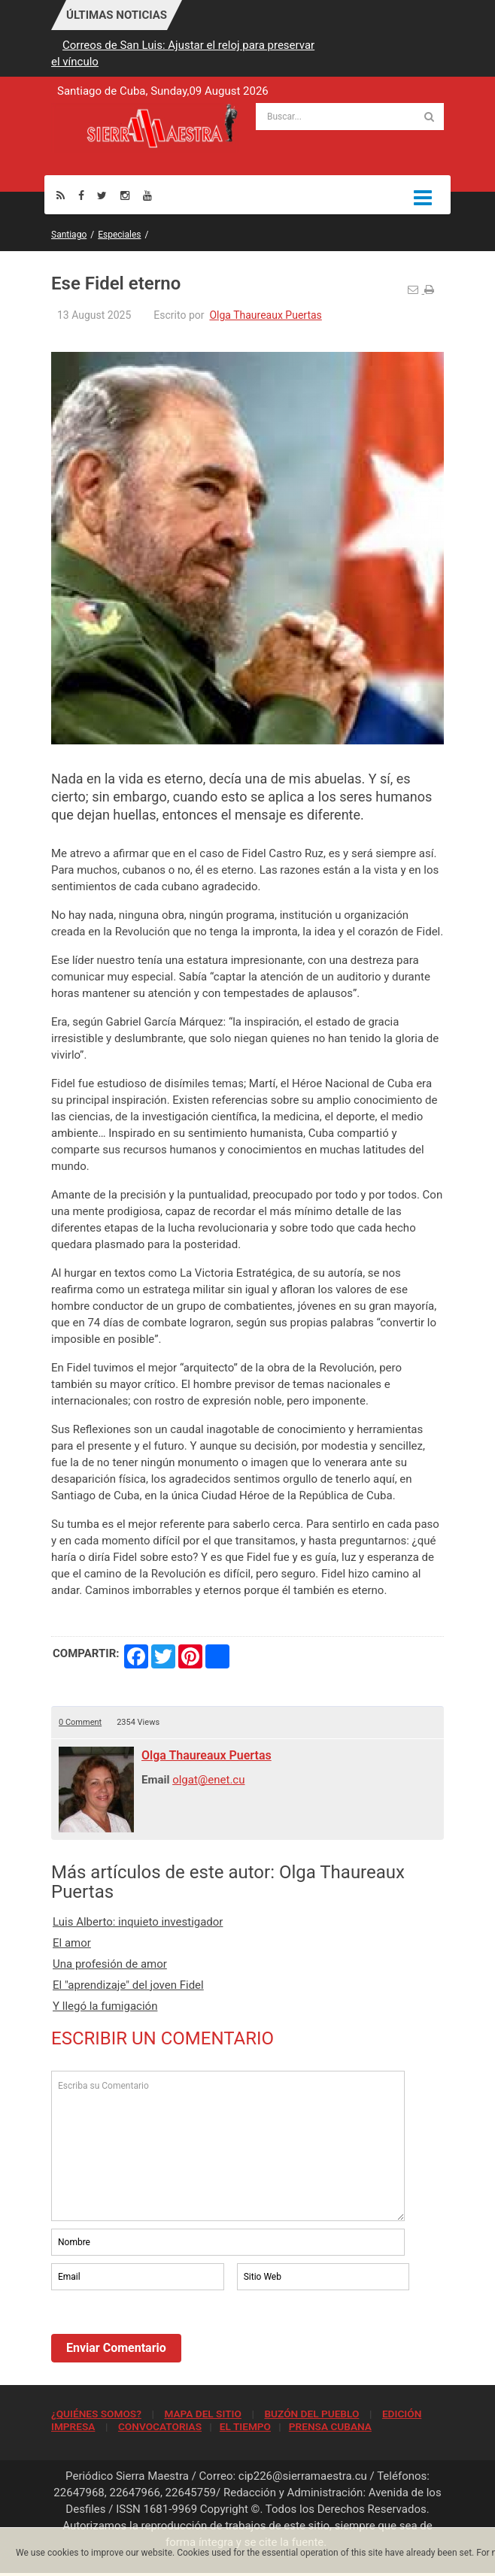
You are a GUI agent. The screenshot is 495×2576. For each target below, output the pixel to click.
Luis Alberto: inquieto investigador (138, 1922)
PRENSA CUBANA (330, 2426)
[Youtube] (147, 195)
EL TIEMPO (245, 2426)
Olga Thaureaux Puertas (265, 315)
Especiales (119, 234)
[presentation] (165, 2334)
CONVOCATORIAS (160, 2426)
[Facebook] (81, 195)
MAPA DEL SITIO (202, 2414)
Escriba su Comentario (228, 2146)
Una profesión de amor (110, 1964)
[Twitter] (102, 195)
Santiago (69, 234)
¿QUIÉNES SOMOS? (96, 2414)
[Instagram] (124, 195)
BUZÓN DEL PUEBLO (311, 2414)
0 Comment (80, 1722)
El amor (72, 1943)
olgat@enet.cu (208, 1780)
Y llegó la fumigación (105, 2006)
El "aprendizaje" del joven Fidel (128, 1985)
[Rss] (60, 195)
